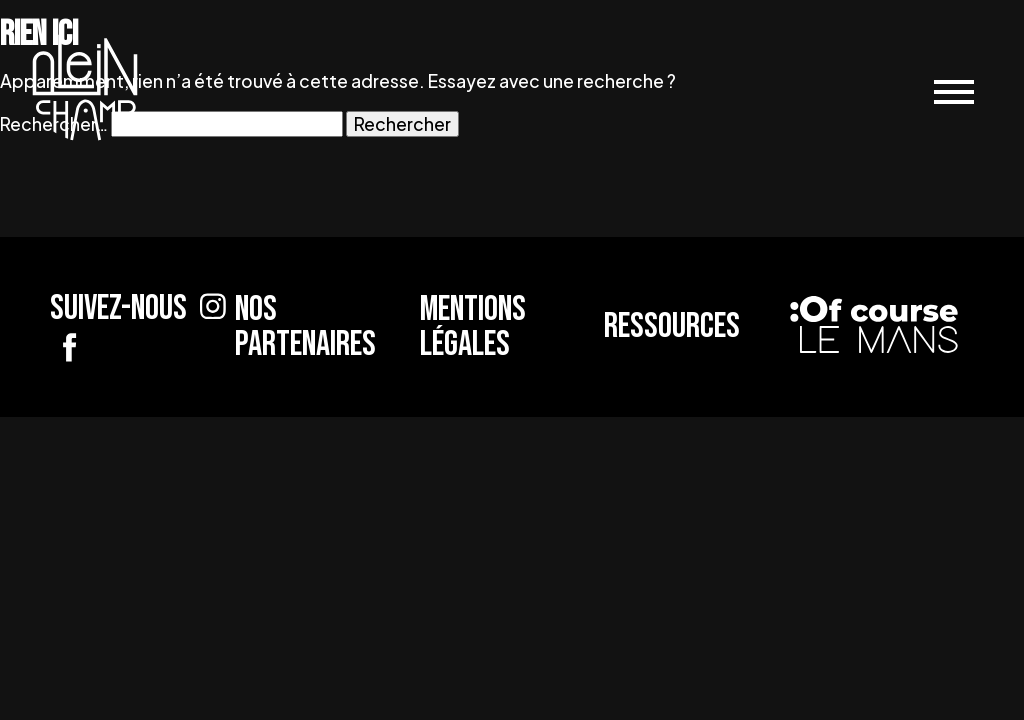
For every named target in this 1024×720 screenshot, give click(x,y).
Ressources (672, 326)
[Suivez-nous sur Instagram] (213, 307)
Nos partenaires (305, 327)
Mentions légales (473, 327)
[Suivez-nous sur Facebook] (70, 347)
